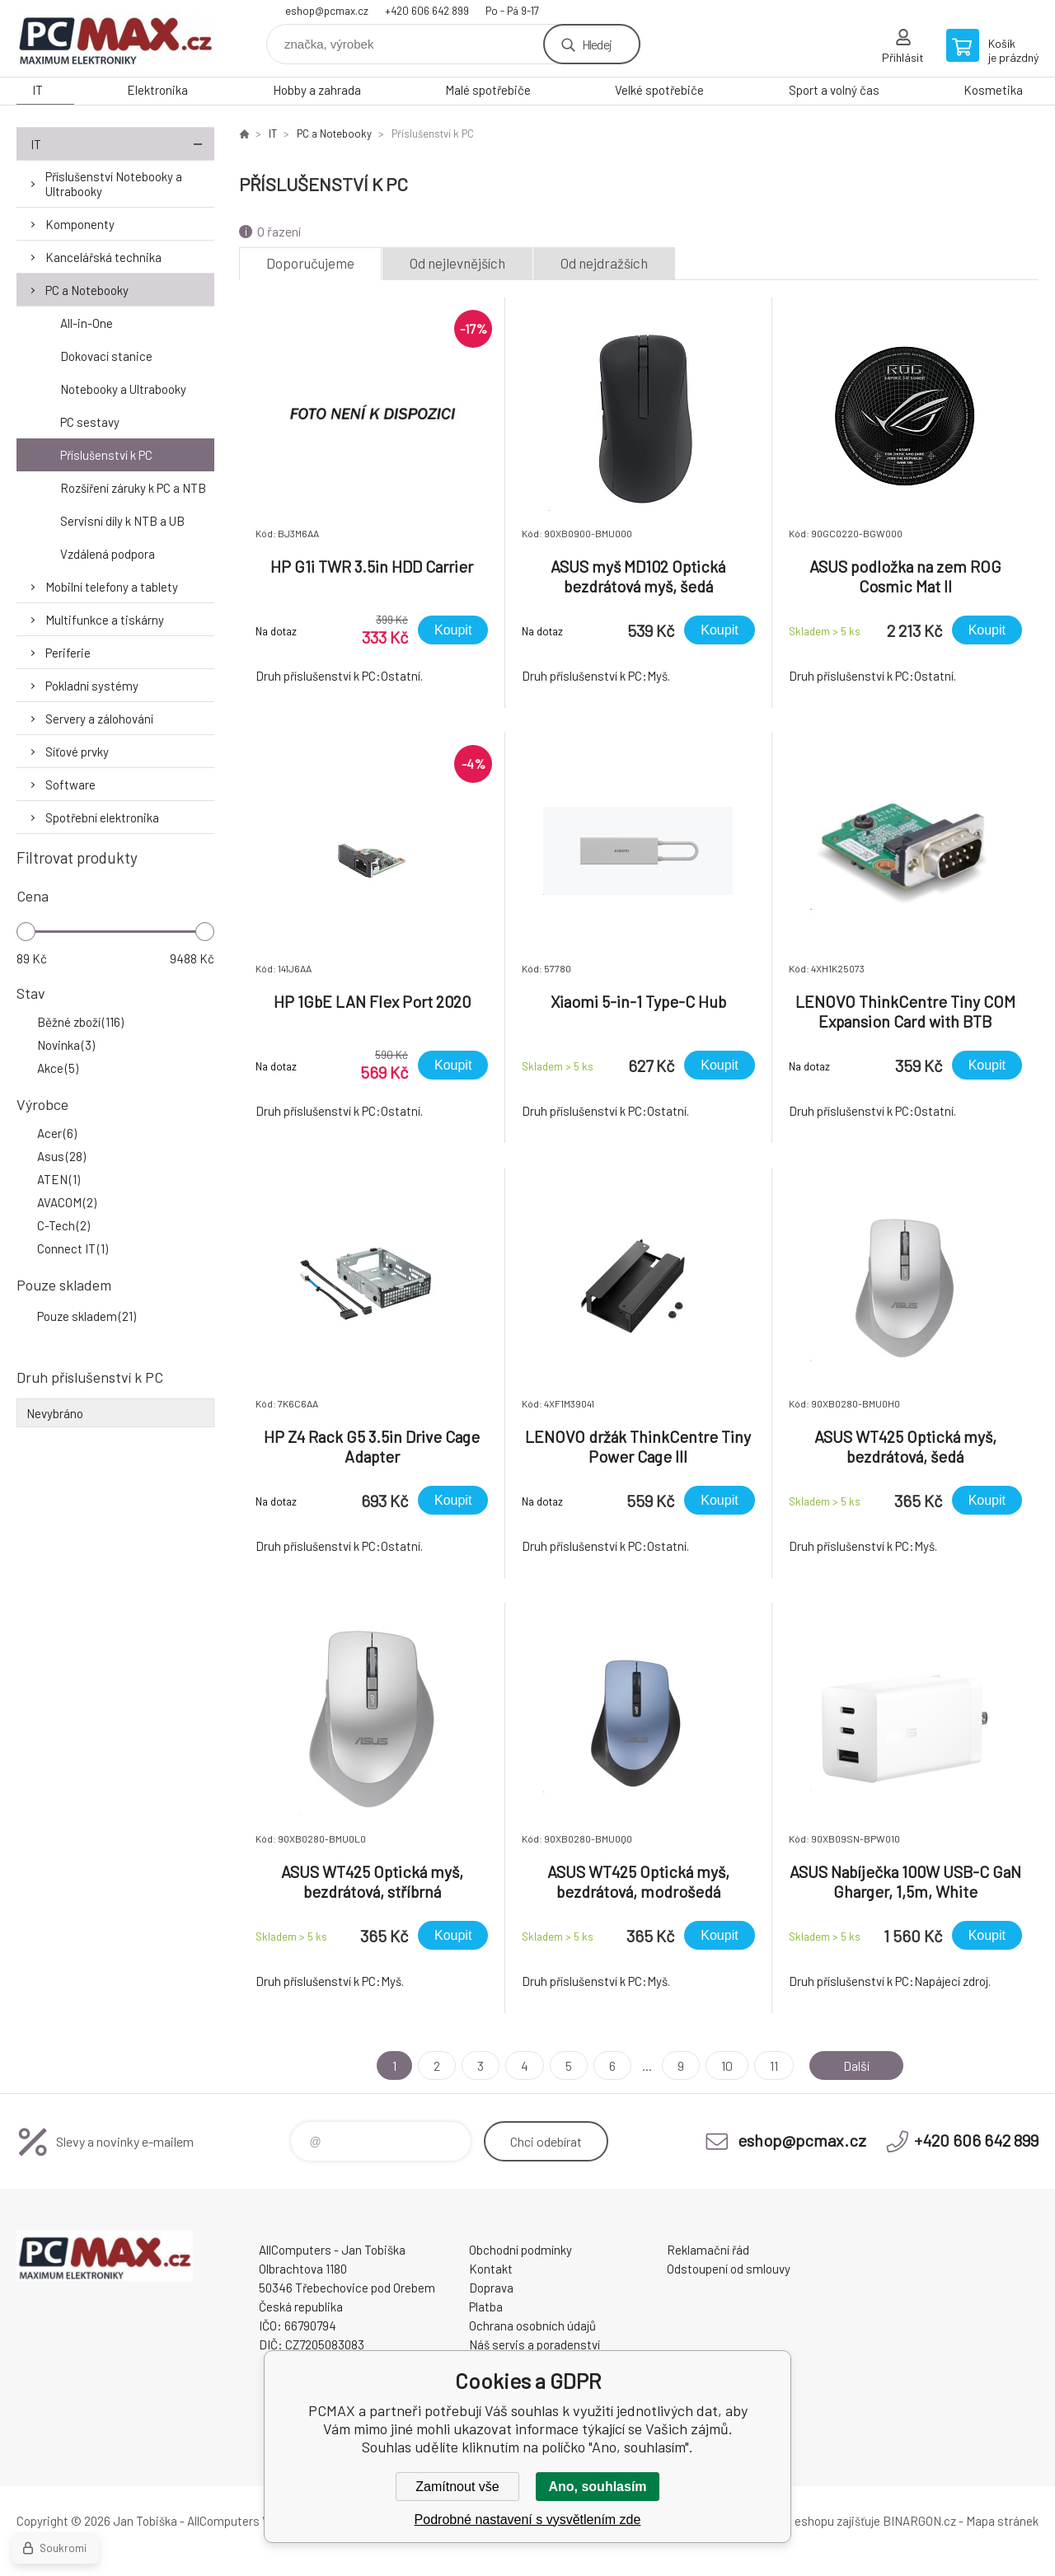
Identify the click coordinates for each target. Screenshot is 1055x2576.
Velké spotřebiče (659, 89)
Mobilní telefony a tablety (111, 586)
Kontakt (491, 2268)
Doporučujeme (310, 263)
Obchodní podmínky (520, 2249)
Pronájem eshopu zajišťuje (811, 2520)
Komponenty (80, 224)
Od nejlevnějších (457, 263)
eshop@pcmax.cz (326, 10)
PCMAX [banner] (115, 38)
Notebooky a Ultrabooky (123, 389)
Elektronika (157, 89)
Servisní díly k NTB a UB (122, 520)
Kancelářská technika (103, 257)
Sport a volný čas (834, 89)
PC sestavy (90, 422)
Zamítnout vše (457, 2487)
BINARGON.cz (919, 2520)
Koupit (452, 630)
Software (70, 784)
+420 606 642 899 (427, 10)
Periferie (68, 652)
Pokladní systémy (91, 685)
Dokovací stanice (106, 356)
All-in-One (86, 323)
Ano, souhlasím (597, 2487)
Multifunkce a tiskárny (104, 619)
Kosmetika (993, 89)
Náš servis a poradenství (534, 2344)
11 (774, 2065)
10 (727, 2065)
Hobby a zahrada (317, 89)
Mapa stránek (1002, 2520)
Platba (486, 2306)
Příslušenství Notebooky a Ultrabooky (113, 184)
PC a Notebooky (87, 290)
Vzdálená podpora (107, 553)
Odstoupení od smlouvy (728, 2268)
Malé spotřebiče (488, 89)
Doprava (491, 2287)
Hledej (597, 44)
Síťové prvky (77, 751)
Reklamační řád (708, 2249)
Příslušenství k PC (106, 454)
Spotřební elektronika (102, 817)
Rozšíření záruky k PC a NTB (133, 487)
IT (37, 89)
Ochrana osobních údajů (532, 2325)
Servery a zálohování (99, 718)
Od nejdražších (604, 263)
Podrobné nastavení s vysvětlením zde (528, 2520)
